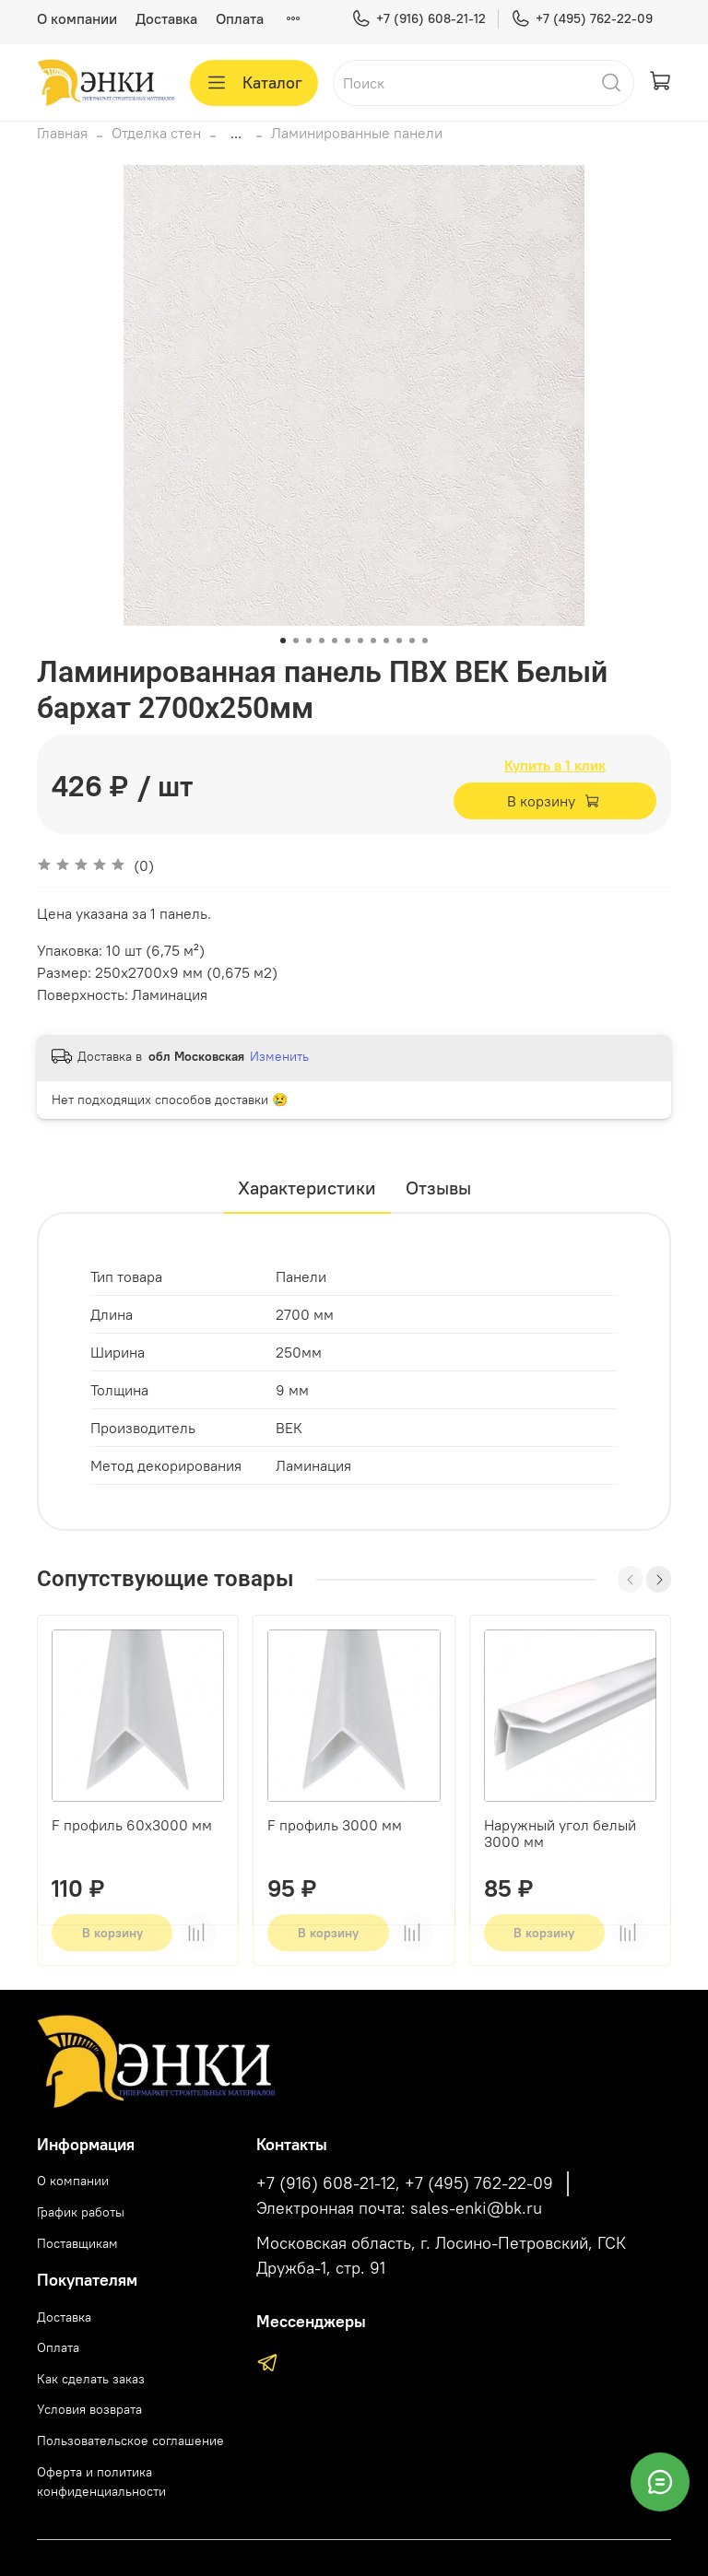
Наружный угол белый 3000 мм (560, 1834)
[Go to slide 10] (399, 640)
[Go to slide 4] (321, 640)
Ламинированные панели (356, 133)
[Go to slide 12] (425, 640)
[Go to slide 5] (334, 640)
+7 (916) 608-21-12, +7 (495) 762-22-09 (404, 2183)
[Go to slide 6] (347, 640)
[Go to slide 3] (309, 640)
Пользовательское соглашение (130, 2440)
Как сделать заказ (91, 2378)
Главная (62, 133)
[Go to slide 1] (283, 640)
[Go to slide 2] (296, 640)
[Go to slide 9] (386, 640)
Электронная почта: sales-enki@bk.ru (399, 2208)
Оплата (240, 18)
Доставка (166, 18)
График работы (80, 2212)
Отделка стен (156, 133)
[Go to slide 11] (412, 640)
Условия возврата (89, 2409)
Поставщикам (77, 2243)
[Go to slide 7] (360, 640)
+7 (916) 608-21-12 (418, 19)
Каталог (254, 83)
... (236, 132)
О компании (77, 18)
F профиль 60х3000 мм (132, 1826)
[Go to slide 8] (373, 640)
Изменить (279, 1056)
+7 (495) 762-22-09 (582, 19)
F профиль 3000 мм (334, 1826)
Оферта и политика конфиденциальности (101, 2482)
